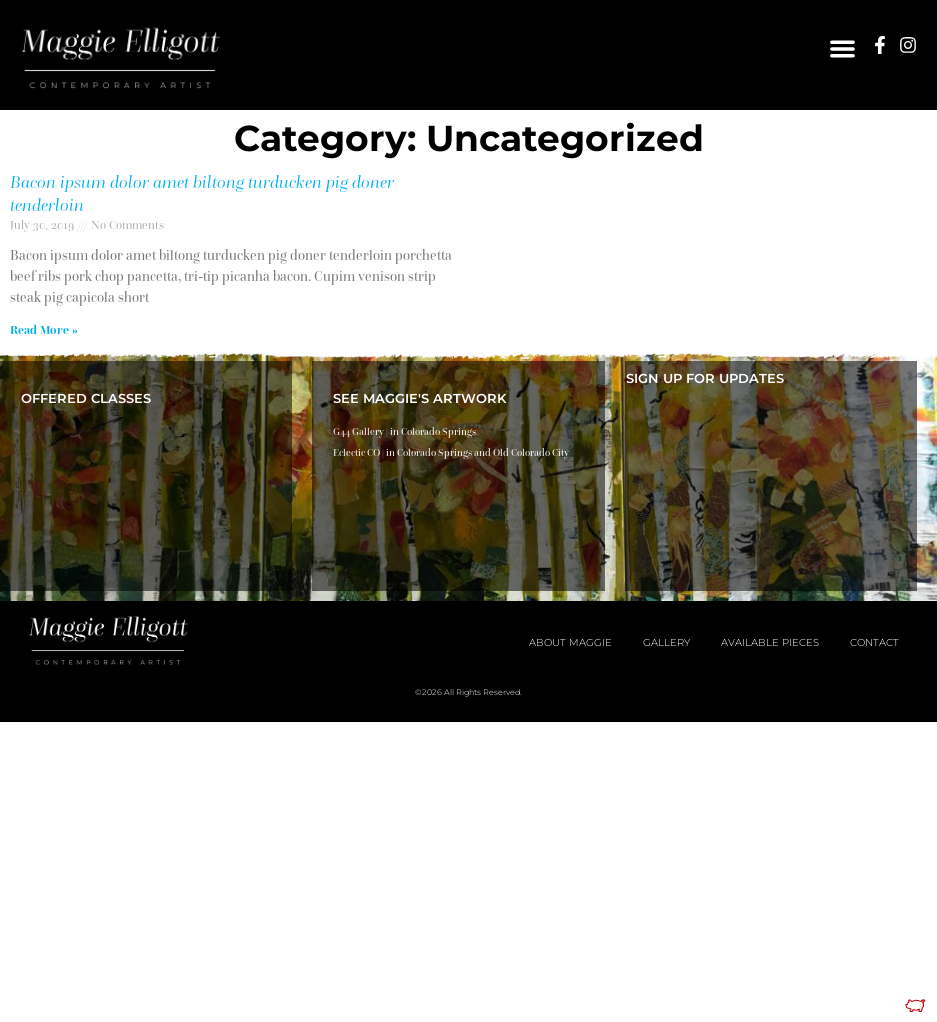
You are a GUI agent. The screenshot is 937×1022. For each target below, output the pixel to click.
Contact (874, 642)
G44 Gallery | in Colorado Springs (404, 431)
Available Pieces (770, 642)
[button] (842, 48)
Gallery (666, 642)
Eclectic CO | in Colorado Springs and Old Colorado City (451, 452)
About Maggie (570, 642)
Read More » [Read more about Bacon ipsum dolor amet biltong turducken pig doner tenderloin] (44, 329)
